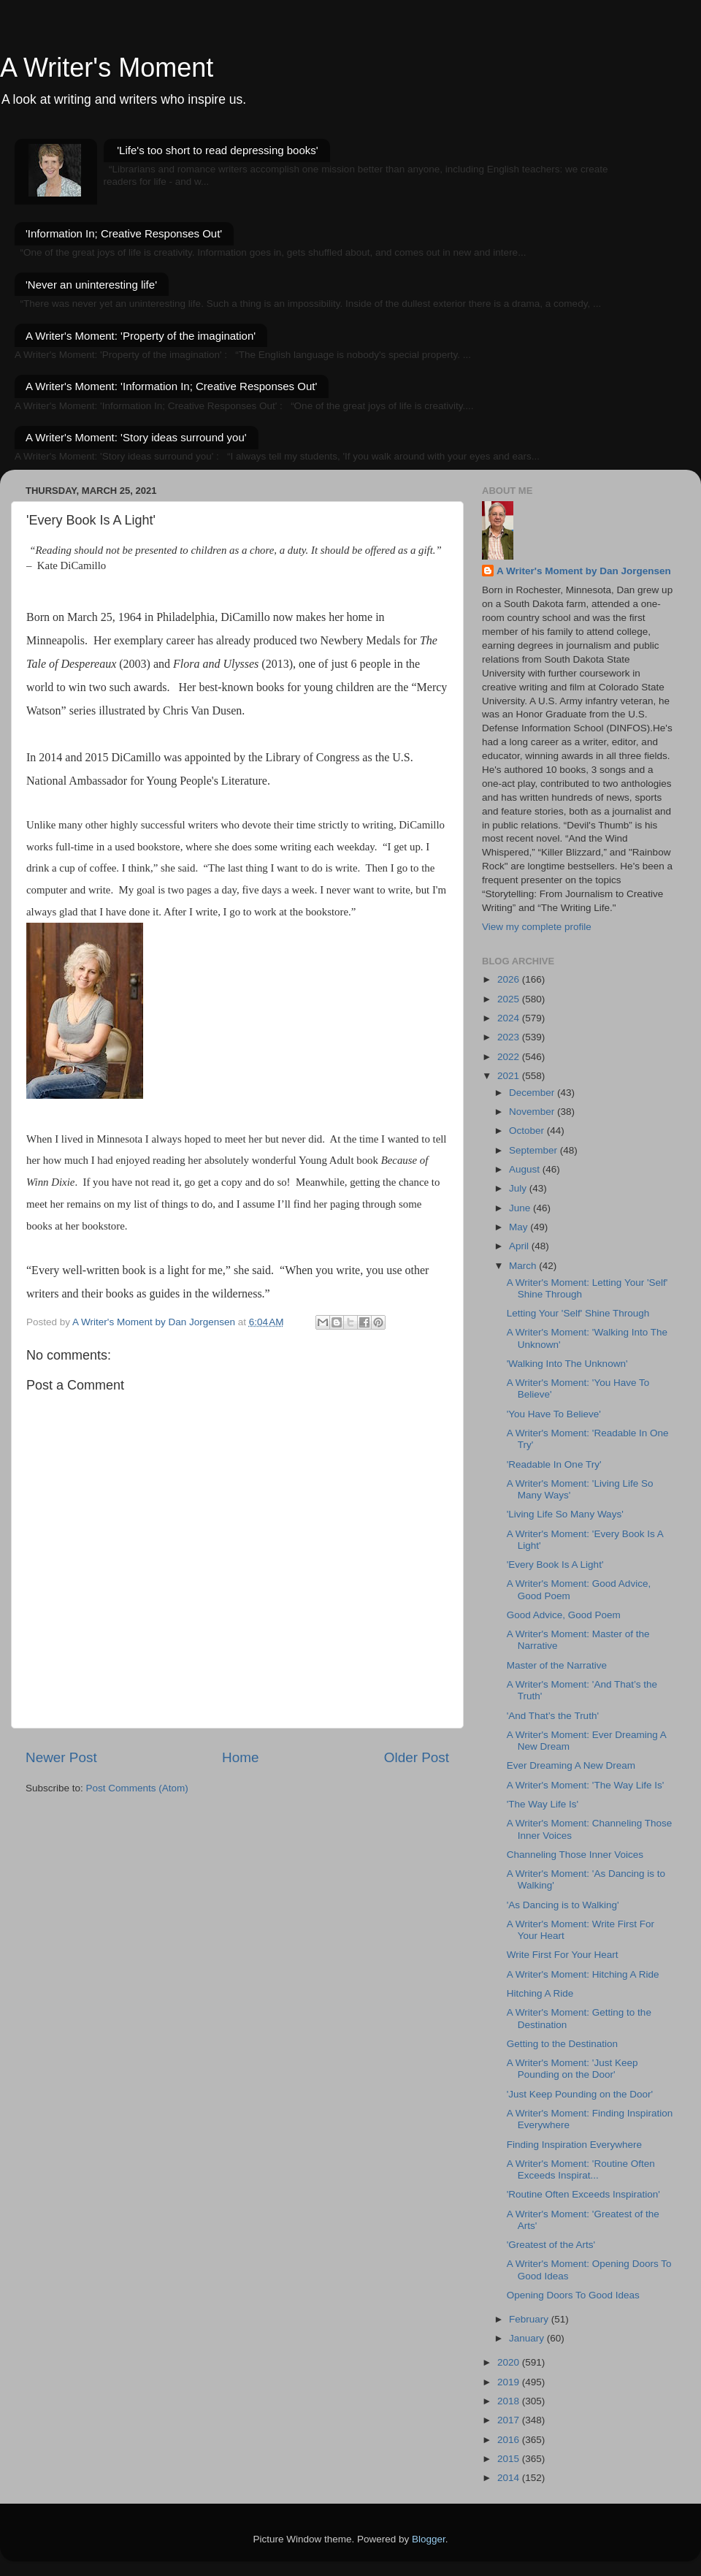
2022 (509, 1056)
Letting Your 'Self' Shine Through (578, 1313)
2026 (509, 979)
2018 (509, 2401)
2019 (509, 2382)
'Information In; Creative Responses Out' (124, 233)
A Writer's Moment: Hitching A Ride (583, 1974)
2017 (509, 2420)
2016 (509, 2439)
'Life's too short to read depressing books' (217, 150)
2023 (509, 1037)
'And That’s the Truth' (553, 1715)
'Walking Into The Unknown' (567, 1363)
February (530, 2319)
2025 (509, 999)
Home (240, 1757)
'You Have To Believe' (554, 1414)
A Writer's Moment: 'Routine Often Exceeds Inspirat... (581, 2169)
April (520, 1246)
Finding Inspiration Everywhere (574, 2144)
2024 (509, 1018)
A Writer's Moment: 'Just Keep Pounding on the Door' (572, 2068)
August (526, 1169)
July (519, 1188)
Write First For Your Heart (562, 1954)
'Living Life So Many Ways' (565, 1514)
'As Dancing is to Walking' (563, 1904)
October (528, 1130)
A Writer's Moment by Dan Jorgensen (584, 570)
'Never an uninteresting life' (91, 284)
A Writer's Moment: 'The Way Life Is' (585, 1785)
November (533, 1111)
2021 (509, 1075)
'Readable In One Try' (554, 1464)
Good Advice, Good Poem (564, 1614)
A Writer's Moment (106, 68)
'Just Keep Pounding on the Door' (580, 2094)
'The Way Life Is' (542, 1804)
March (524, 1265)
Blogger (428, 2539)
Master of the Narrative (557, 1665)
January (528, 2338)
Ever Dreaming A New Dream (571, 1765)
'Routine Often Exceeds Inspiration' (583, 2194)
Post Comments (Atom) (137, 1788)
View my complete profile (536, 926)
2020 (509, 2362)
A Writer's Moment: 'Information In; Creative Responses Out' (171, 386)
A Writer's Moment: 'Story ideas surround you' (136, 437)
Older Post (416, 1757)
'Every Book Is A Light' (555, 1564)
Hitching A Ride (540, 1993)
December (533, 1092)
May (519, 1227)
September (534, 1150)
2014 (509, 2477)
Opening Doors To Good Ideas (573, 2295)
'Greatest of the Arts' (551, 2244)
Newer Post (61, 1757)
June (521, 1208)
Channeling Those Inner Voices (575, 1854)
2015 (509, 2458)
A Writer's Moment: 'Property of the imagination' (141, 335)
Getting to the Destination (562, 2043)
